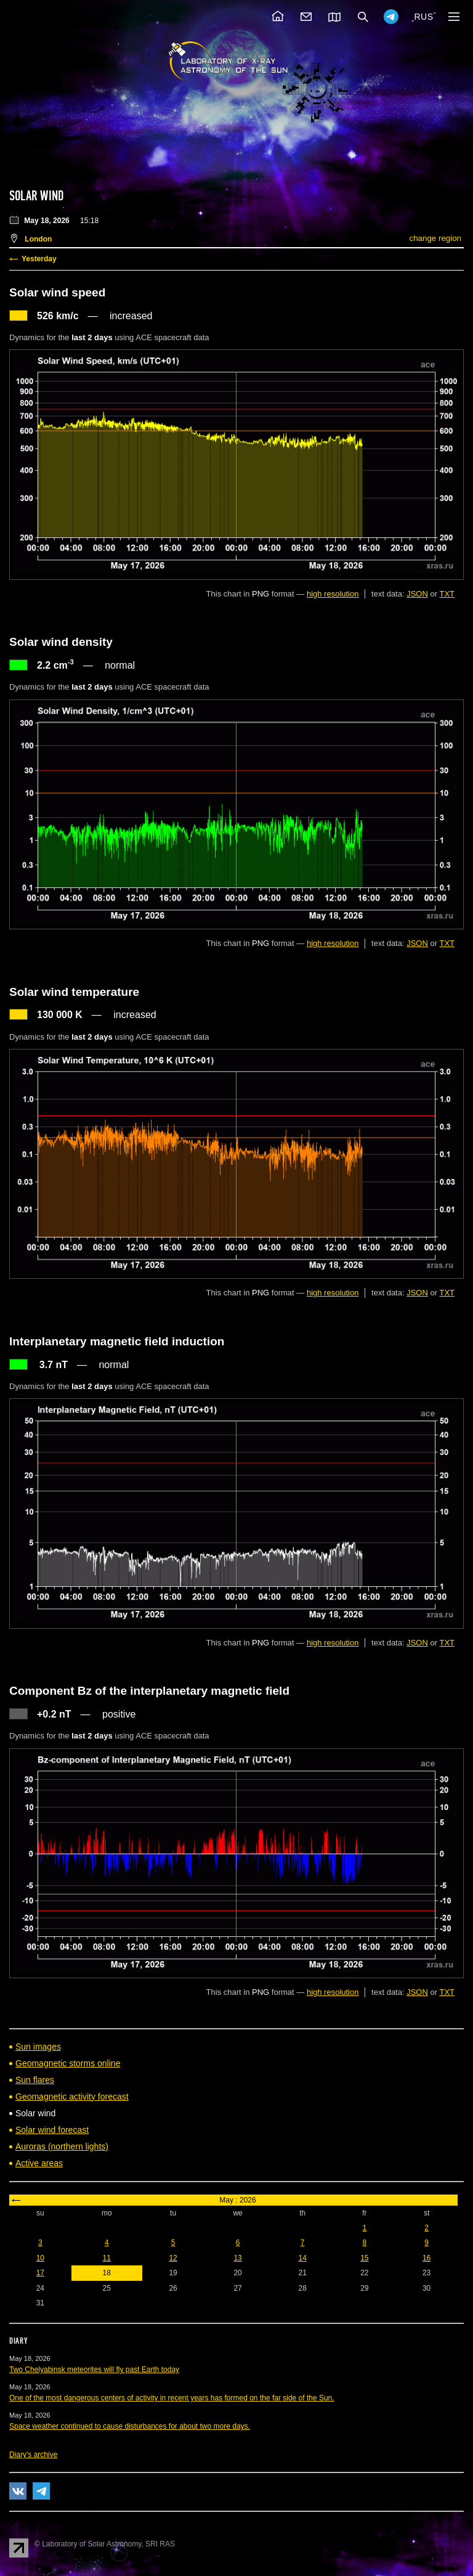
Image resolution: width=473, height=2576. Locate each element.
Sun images (38, 2047)
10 (40, 2258)
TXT (447, 593)
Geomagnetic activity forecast (72, 2096)
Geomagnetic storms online (67, 2063)
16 (426, 2258)
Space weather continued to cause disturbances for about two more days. (129, 2426)
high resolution (333, 593)
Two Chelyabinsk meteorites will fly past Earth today (94, 2369)
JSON (417, 593)
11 (107, 2258)
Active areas (39, 2163)
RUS (423, 17)
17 (40, 2272)
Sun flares (34, 2080)
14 (302, 2258)
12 (173, 2258)
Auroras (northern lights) (61, 2146)
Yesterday (39, 259)
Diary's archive (33, 2454)
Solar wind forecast (52, 2130)
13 (237, 2258)
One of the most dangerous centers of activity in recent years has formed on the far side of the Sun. (171, 2398)
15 (364, 2258)
